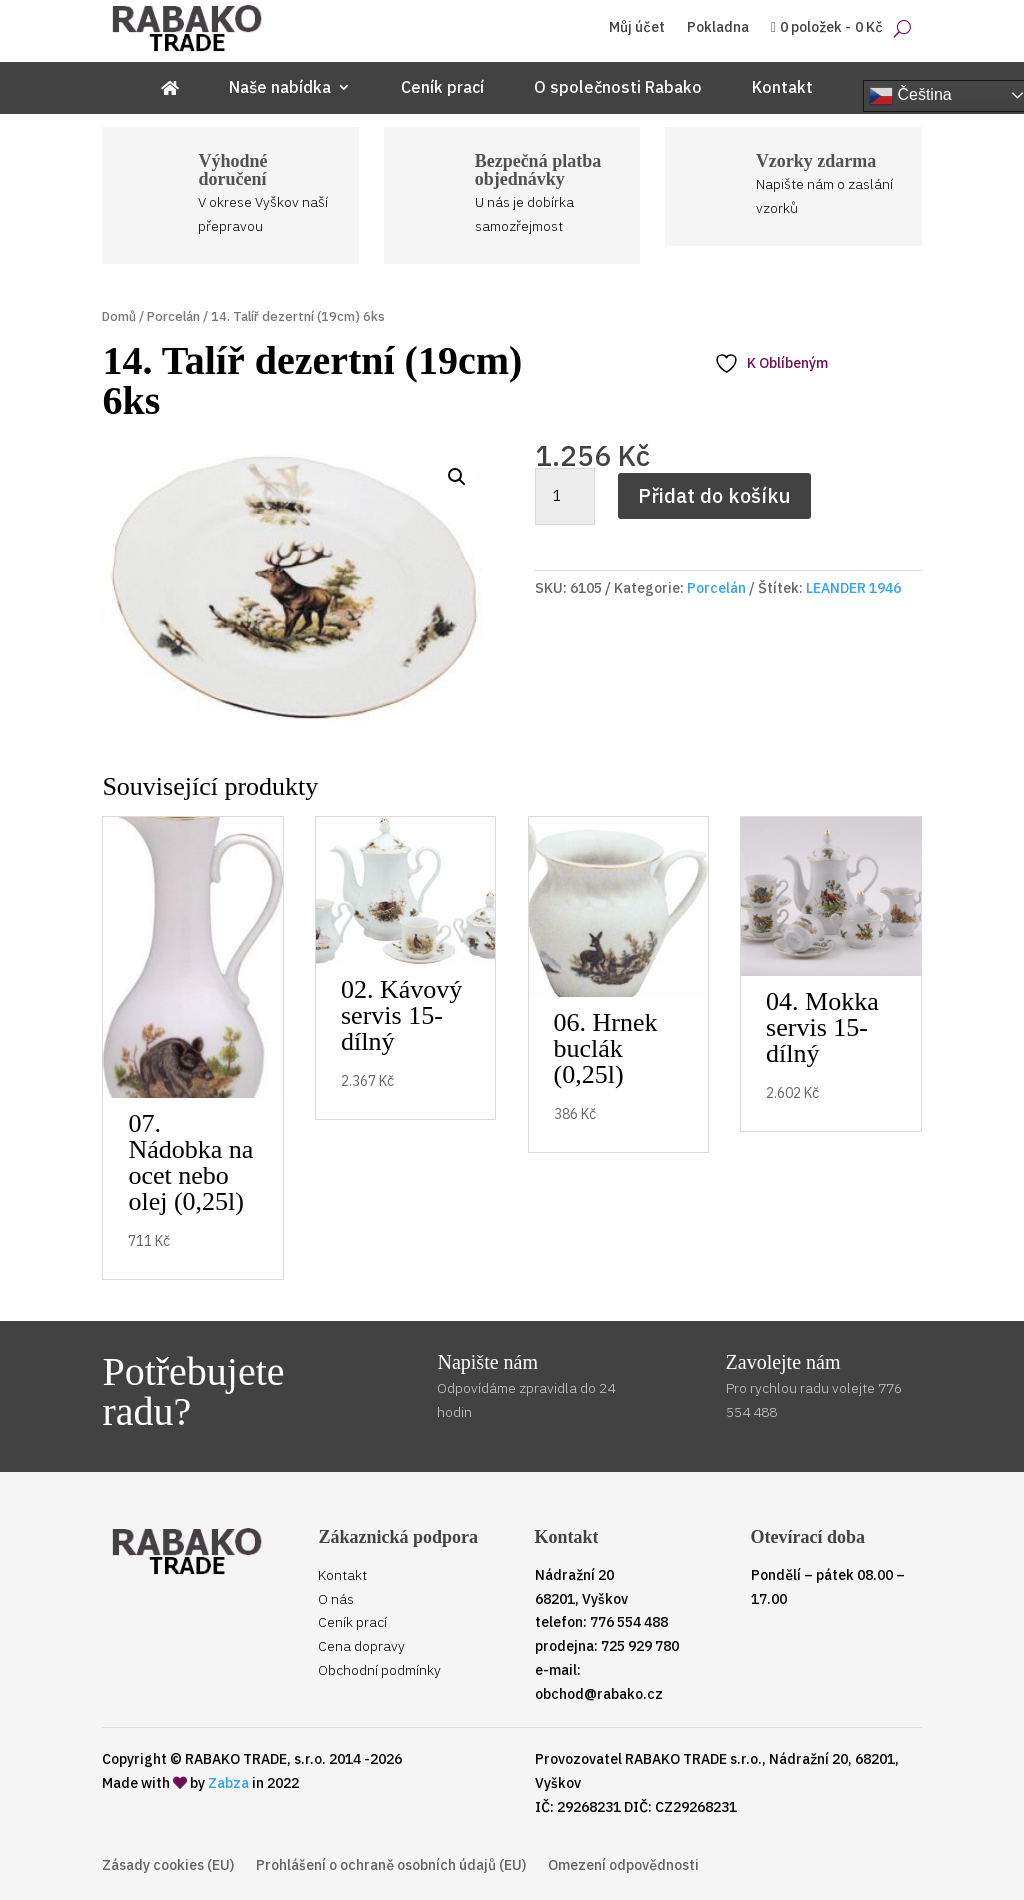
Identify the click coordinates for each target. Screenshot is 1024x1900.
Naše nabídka (280, 88)
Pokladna (718, 28)
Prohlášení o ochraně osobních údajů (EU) (391, 1866)
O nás (336, 1599)
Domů (119, 316)
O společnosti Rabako (618, 88)
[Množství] (565, 497)
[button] (457, 477)
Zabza (228, 1783)
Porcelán (173, 316)
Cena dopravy (361, 1646)
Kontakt (782, 88)
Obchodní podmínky (379, 1670)
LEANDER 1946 (853, 588)
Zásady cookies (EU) (168, 1866)
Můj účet (637, 28)
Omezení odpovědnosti (623, 1866)
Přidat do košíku (714, 495)
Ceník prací (442, 88)
